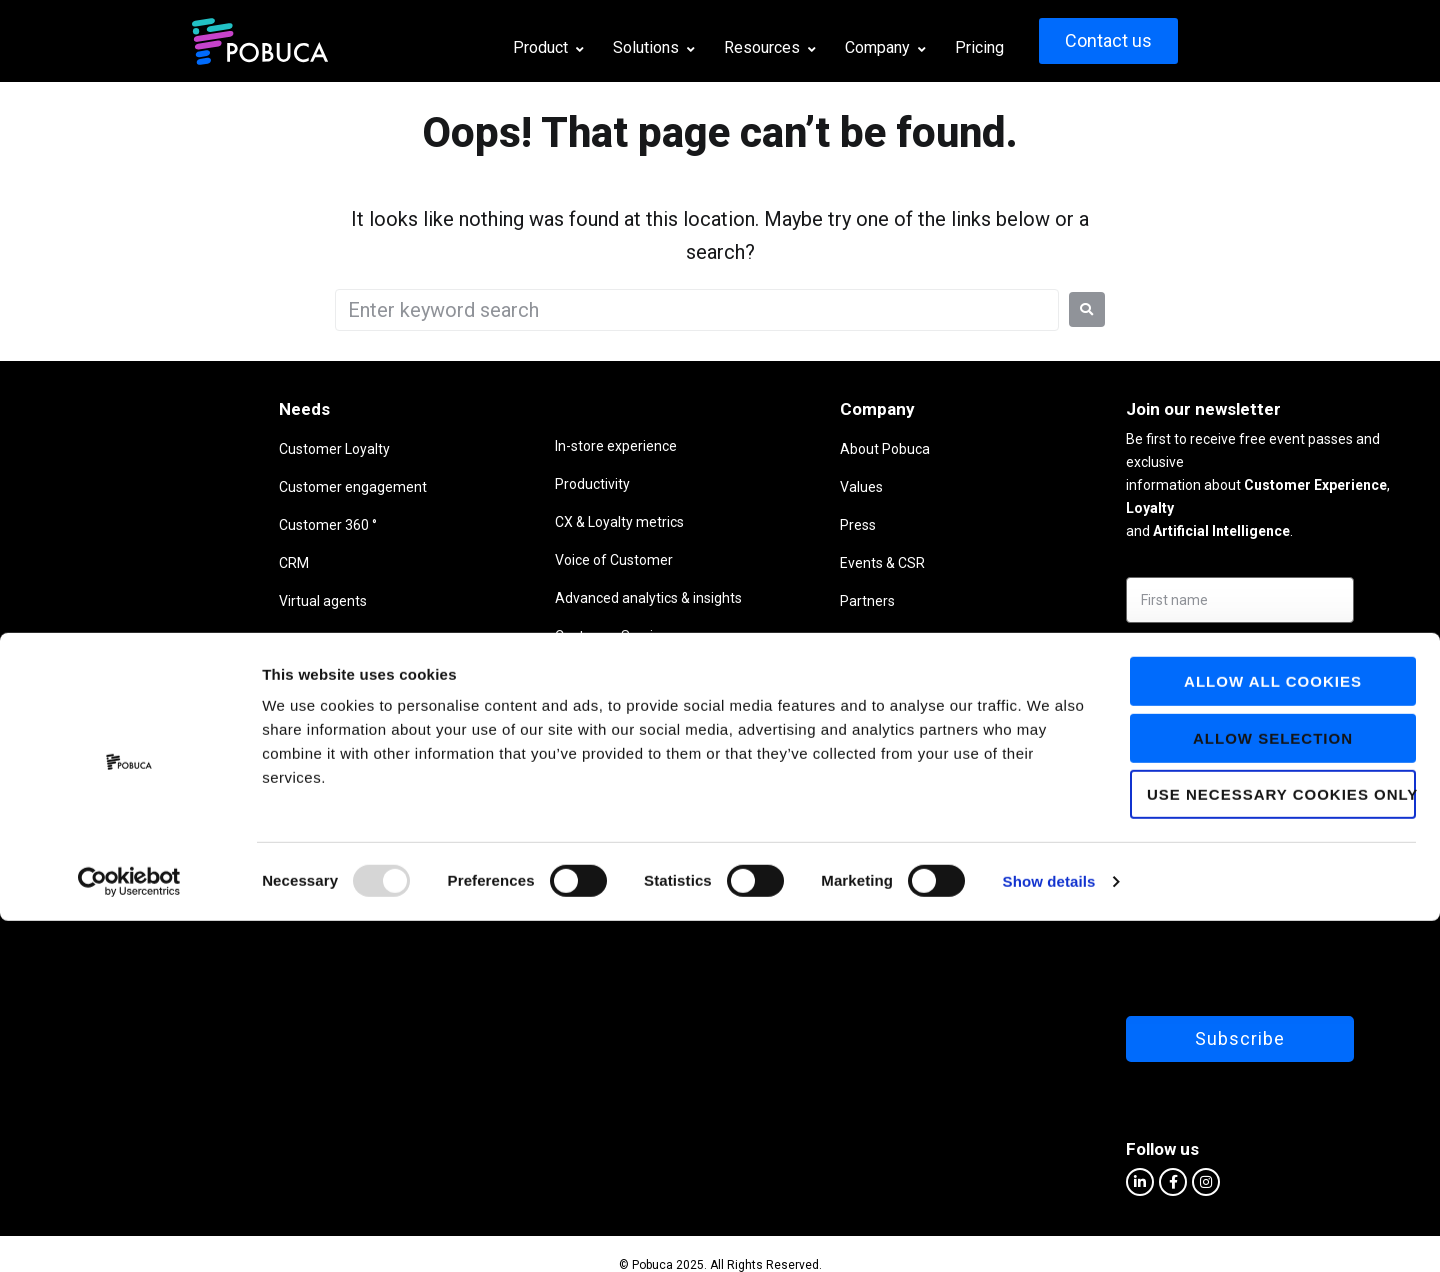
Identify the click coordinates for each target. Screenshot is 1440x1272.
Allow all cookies (1273, 1032)
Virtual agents (200, 601)
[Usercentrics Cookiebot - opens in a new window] (129, 1233)
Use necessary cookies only (1281, 1145)
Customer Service (432, 636)
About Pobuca (738, 449)
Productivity (413, 484)
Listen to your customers (234, 639)
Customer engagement (230, 487)
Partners (720, 601)
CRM (171, 563)
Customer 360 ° (205, 525)
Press (711, 525)
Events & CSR (735, 563)
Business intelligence (222, 677)
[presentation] (1169, 913)
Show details (1049, 1232)
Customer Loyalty (211, 449)
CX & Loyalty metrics (440, 522)
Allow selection (1273, 1089)
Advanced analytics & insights (469, 598)
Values (714, 487)
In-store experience (437, 446)
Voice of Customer (435, 560)
